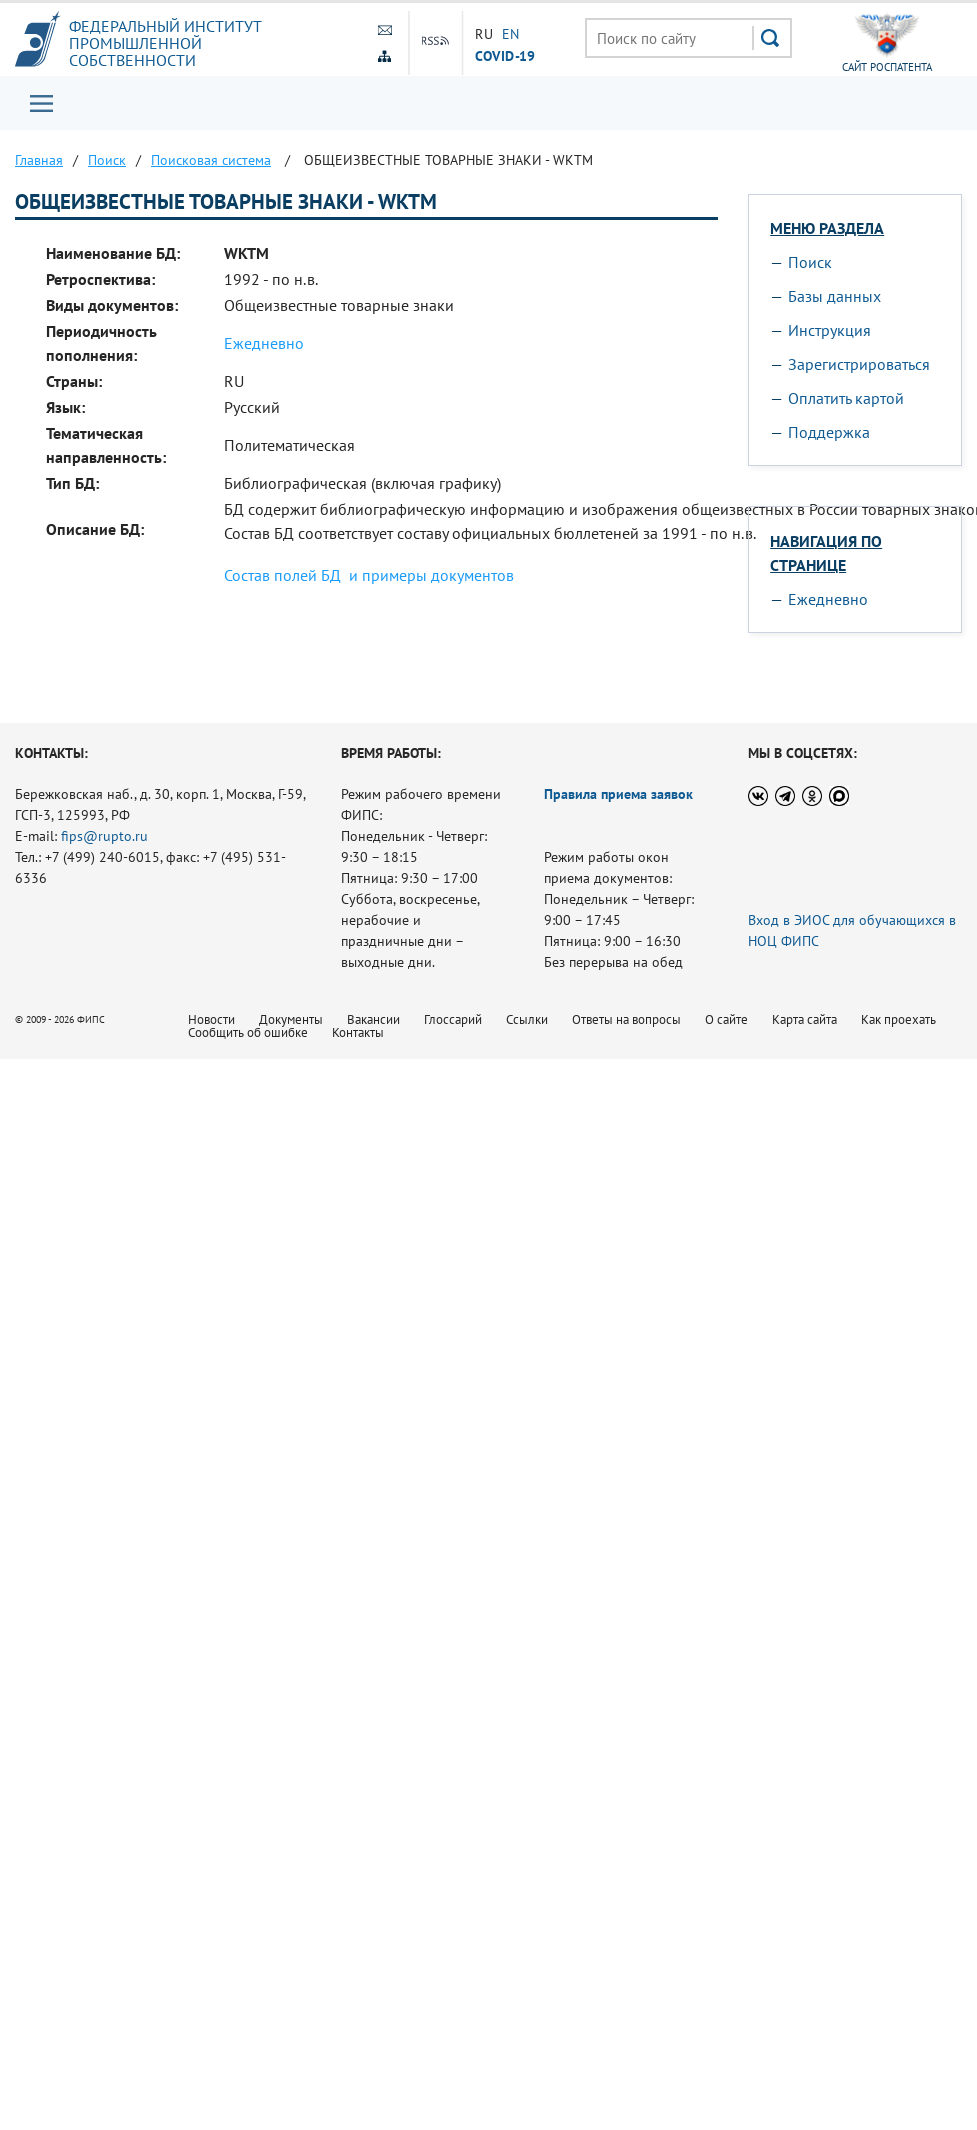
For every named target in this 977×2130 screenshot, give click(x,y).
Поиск (810, 262)
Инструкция (829, 330)
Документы (291, 1019)
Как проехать (898, 1019)
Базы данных (834, 296)
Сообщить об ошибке (248, 1032)
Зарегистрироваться (859, 364)
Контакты (358, 1032)
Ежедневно (264, 343)
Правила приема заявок (618, 794)
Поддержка (829, 432)
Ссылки (527, 1019)
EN (511, 34)
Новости (211, 1019)
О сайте (726, 1019)
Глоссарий (453, 1019)
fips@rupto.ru (104, 836)
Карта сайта (804, 1019)
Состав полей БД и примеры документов (369, 575)
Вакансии (373, 1019)
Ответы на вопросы (626, 1019)
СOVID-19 (505, 55)
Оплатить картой (846, 398)
